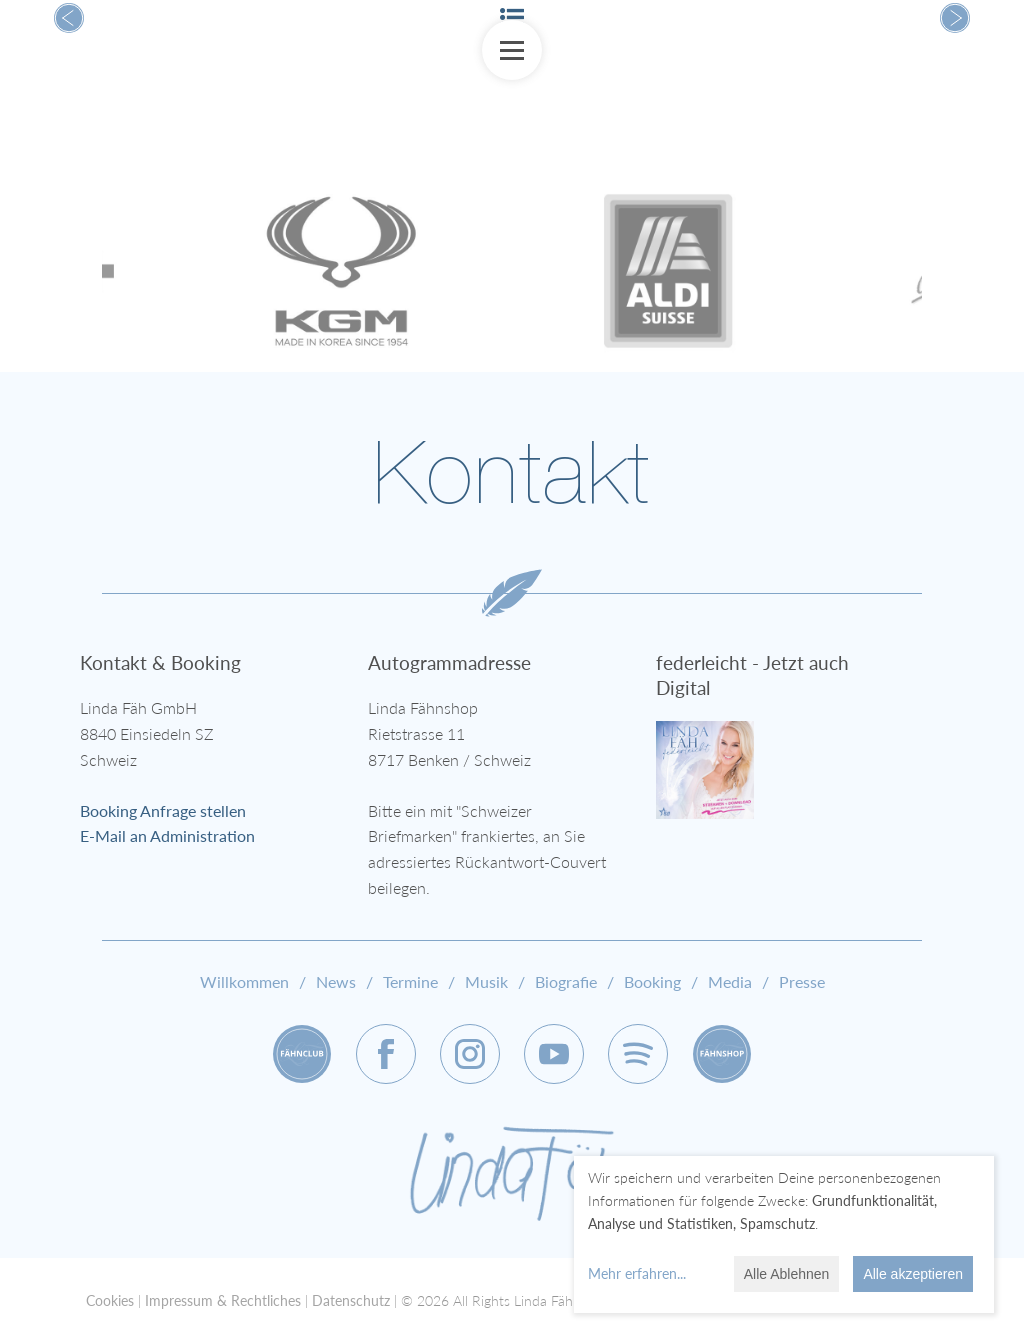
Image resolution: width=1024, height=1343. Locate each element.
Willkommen (244, 981)
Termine (410, 981)
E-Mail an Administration (167, 835)
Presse (802, 981)
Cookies (110, 1300)
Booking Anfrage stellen (163, 810)
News (336, 981)
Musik (486, 981)
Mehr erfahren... (637, 1273)
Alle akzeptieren (913, 1274)
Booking (652, 981)
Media (730, 981)
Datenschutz (351, 1300)
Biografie (566, 981)
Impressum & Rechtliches (223, 1300)
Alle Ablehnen (787, 1274)
